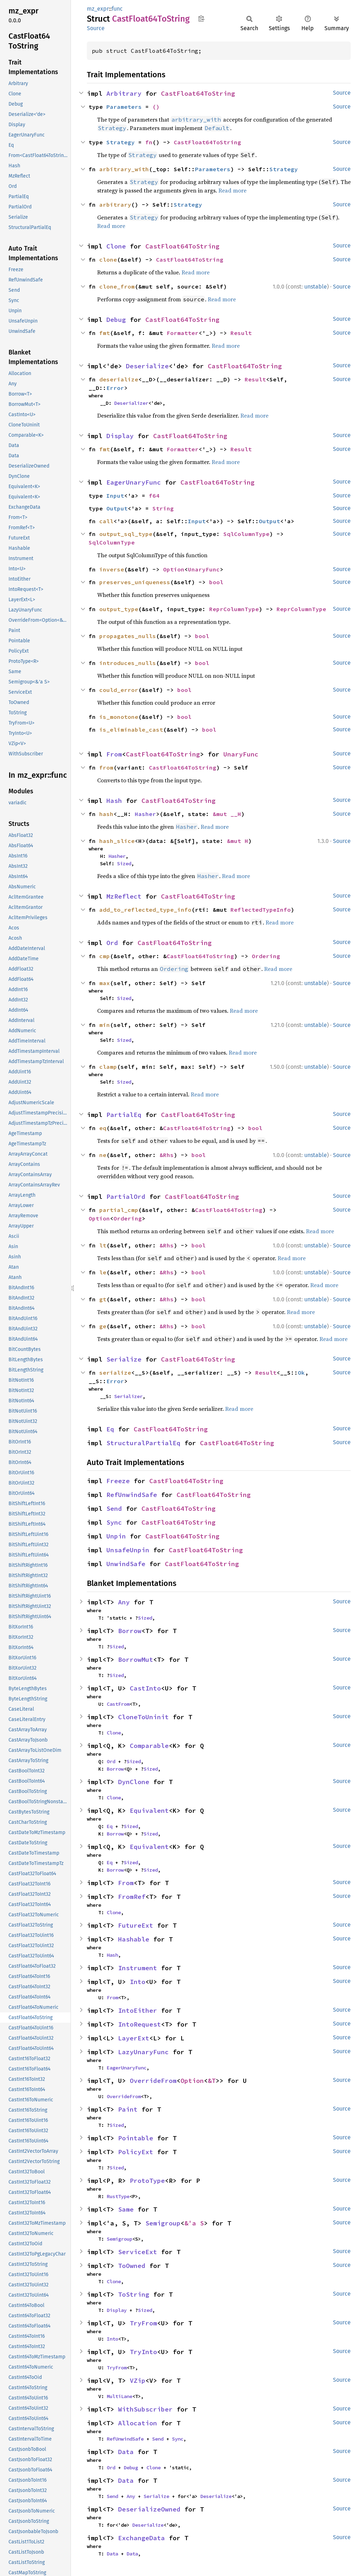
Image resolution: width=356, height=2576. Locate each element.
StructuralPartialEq (143, 1443)
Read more (232, 190)
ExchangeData (141, 2538)
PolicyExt (135, 2152)
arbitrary (115, 204)
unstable (315, 286)
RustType (118, 2196)
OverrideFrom (153, 2081)
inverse (111, 569)
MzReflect (123, 896)
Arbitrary (123, 93)
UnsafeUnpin (127, 1550)
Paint (128, 2109)
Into (137, 1982)
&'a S (194, 2223)
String (163, 508)
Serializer (128, 1396)
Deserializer (131, 403)
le (102, 1272)
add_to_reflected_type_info (145, 909)
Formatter (183, 332)
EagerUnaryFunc (133, 482)
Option (173, 569)
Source (96, 28)
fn (148, 142)
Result (241, 332)
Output (117, 508)
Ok (301, 1372)
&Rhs (167, 1154)
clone (108, 259)
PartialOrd (125, 1196)
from (106, 767)
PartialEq (123, 1115)
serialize (115, 1372)
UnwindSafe (125, 1564)
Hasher (145, 813)
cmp (104, 956)
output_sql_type (125, 533)
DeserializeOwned (149, 2509)
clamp (108, 1066)
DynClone (133, 1782)
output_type (118, 609)
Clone (116, 246)
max (104, 983)
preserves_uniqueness (134, 582)
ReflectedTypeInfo (260, 909)
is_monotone (118, 716)
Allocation (137, 2423)
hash (106, 813)
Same (126, 2209)
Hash (114, 801)
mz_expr (98, 8)
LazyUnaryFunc (143, 2052)
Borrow (129, 1631)
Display (120, 436)
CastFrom (118, 1704)
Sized (124, 863)
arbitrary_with (124, 169)
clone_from (117, 286)
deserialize (118, 379)
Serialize (123, 1359)
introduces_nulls (127, 662)
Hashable (133, 1939)
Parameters (124, 106)
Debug (116, 319)
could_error (118, 689)
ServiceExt (137, 2252)
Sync (114, 1522)
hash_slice (117, 840)
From (114, 754)
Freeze (118, 1481)
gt (102, 1299)
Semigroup (162, 2223)
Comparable (149, 1746)
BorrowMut (135, 1659)
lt (102, 1245)
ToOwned (131, 2266)
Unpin (116, 1536)
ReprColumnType (234, 609)
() (156, 106)
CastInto (145, 1688)
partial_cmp (118, 1209)
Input (115, 495)
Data (126, 2452)
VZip (137, 2380)
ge (102, 1326)
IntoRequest (139, 2024)
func (117, 8)
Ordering (266, 956)
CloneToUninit (143, 1717)
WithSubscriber (145, 2409)
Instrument (137, 1968)
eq (102, 1127)
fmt (104, 332)
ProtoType (147, 2181)
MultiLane (119, 2396)
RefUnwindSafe (131, 1495)
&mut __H (227, 813)
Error (115, 387)
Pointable (135, 2138)
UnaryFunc (204, 569)
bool (216, 582)
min (104, 1024)
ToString (133, 2294)
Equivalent (149, 1810)
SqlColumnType (246, 533)
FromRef (131, 1897)
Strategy (120, 142)
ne (102, 1154)
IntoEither (137, 2010)
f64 (154, 495)
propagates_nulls (127, 635)
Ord (112, 943)
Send (114, 1508)
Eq (110, 1429)
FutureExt (135, 1925)
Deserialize (147, 366)
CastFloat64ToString (198, 93)
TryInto (143, 2352)
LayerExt (133, 2038)
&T (212, 2081)
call (106, 521)
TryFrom (143, 2323)
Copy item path (201, 18)
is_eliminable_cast (131, 729)
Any (124, 1602)
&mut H (237, 840)
